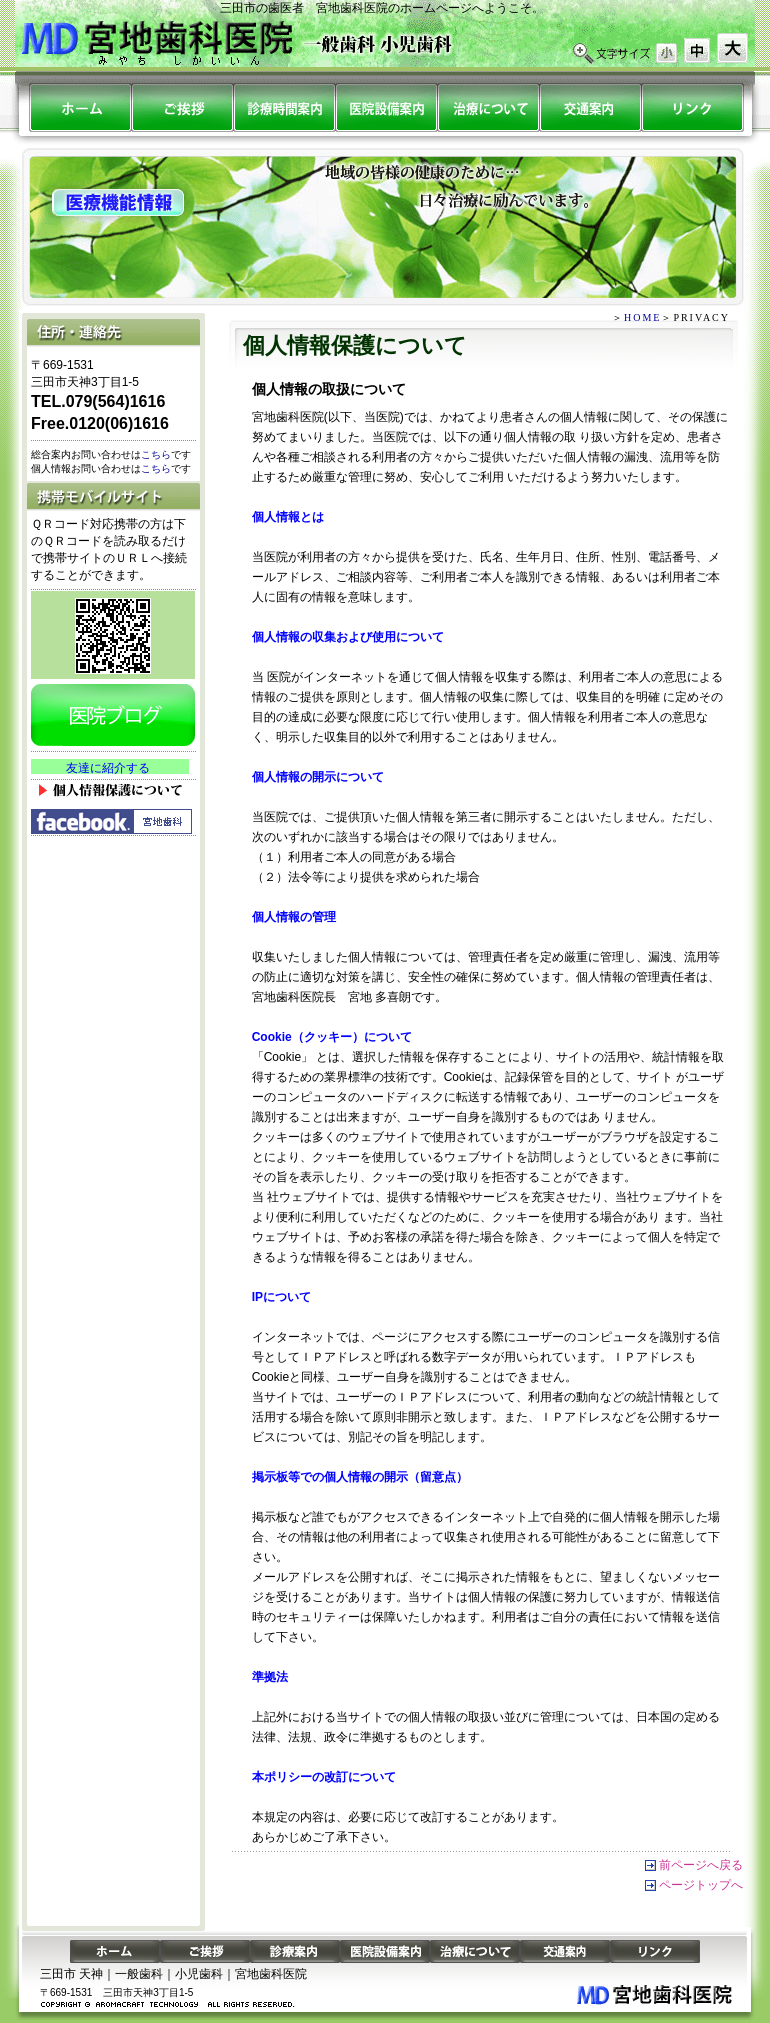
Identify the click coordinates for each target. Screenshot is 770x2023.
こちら (156, 454)
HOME (642, 317)
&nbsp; (110, 766)
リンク (692, 107)
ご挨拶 (205, 1951)
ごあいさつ (182, 107)
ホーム (80, 107)
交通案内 (590, 107)
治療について (488, 107)
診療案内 (284, 107)
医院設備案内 (386, 107)
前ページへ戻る (701, 1865)
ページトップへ (701, 1885)
